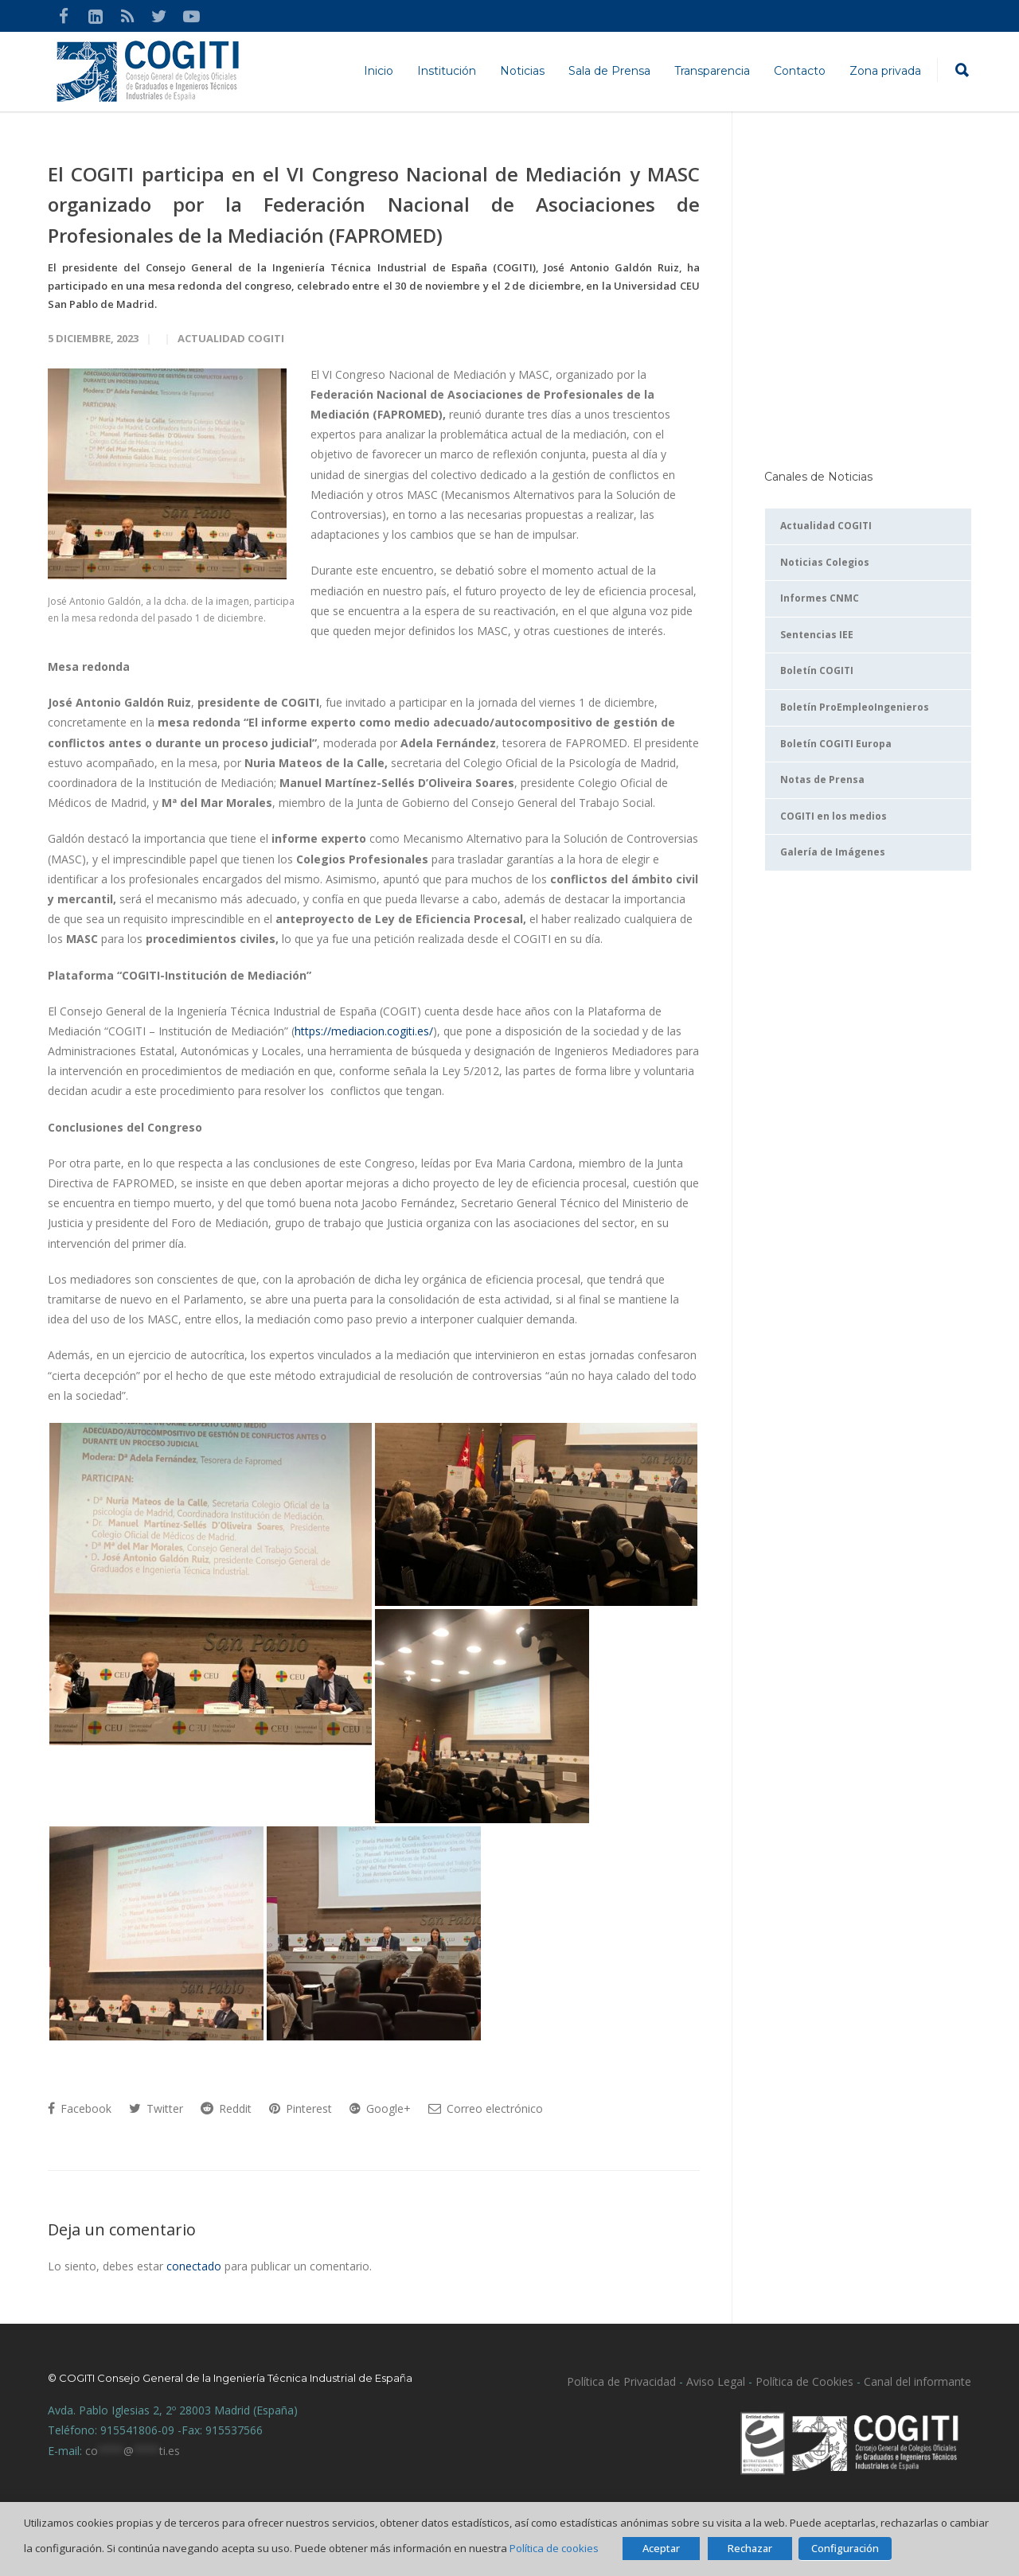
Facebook (79, 2108)
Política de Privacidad (621, 2381)
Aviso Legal (714, 2381)
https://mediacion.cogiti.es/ (364, 1031)
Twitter (156, 2108)
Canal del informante (917, 2381)
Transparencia (712, 71)
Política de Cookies (804, 2381)
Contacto (800, 71)
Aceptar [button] (661, 2548)
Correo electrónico (485, 2108)
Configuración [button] (845, 2548)
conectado (193, 2266)
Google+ (380, 2108)
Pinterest (300, 2108)
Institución (446, 71)
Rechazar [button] (750, 2548)
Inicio (378, 71)
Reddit (226, 2108)
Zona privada (885, 71)
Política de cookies (554, 2548)
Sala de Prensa (609, 71)
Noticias (522, 71)
